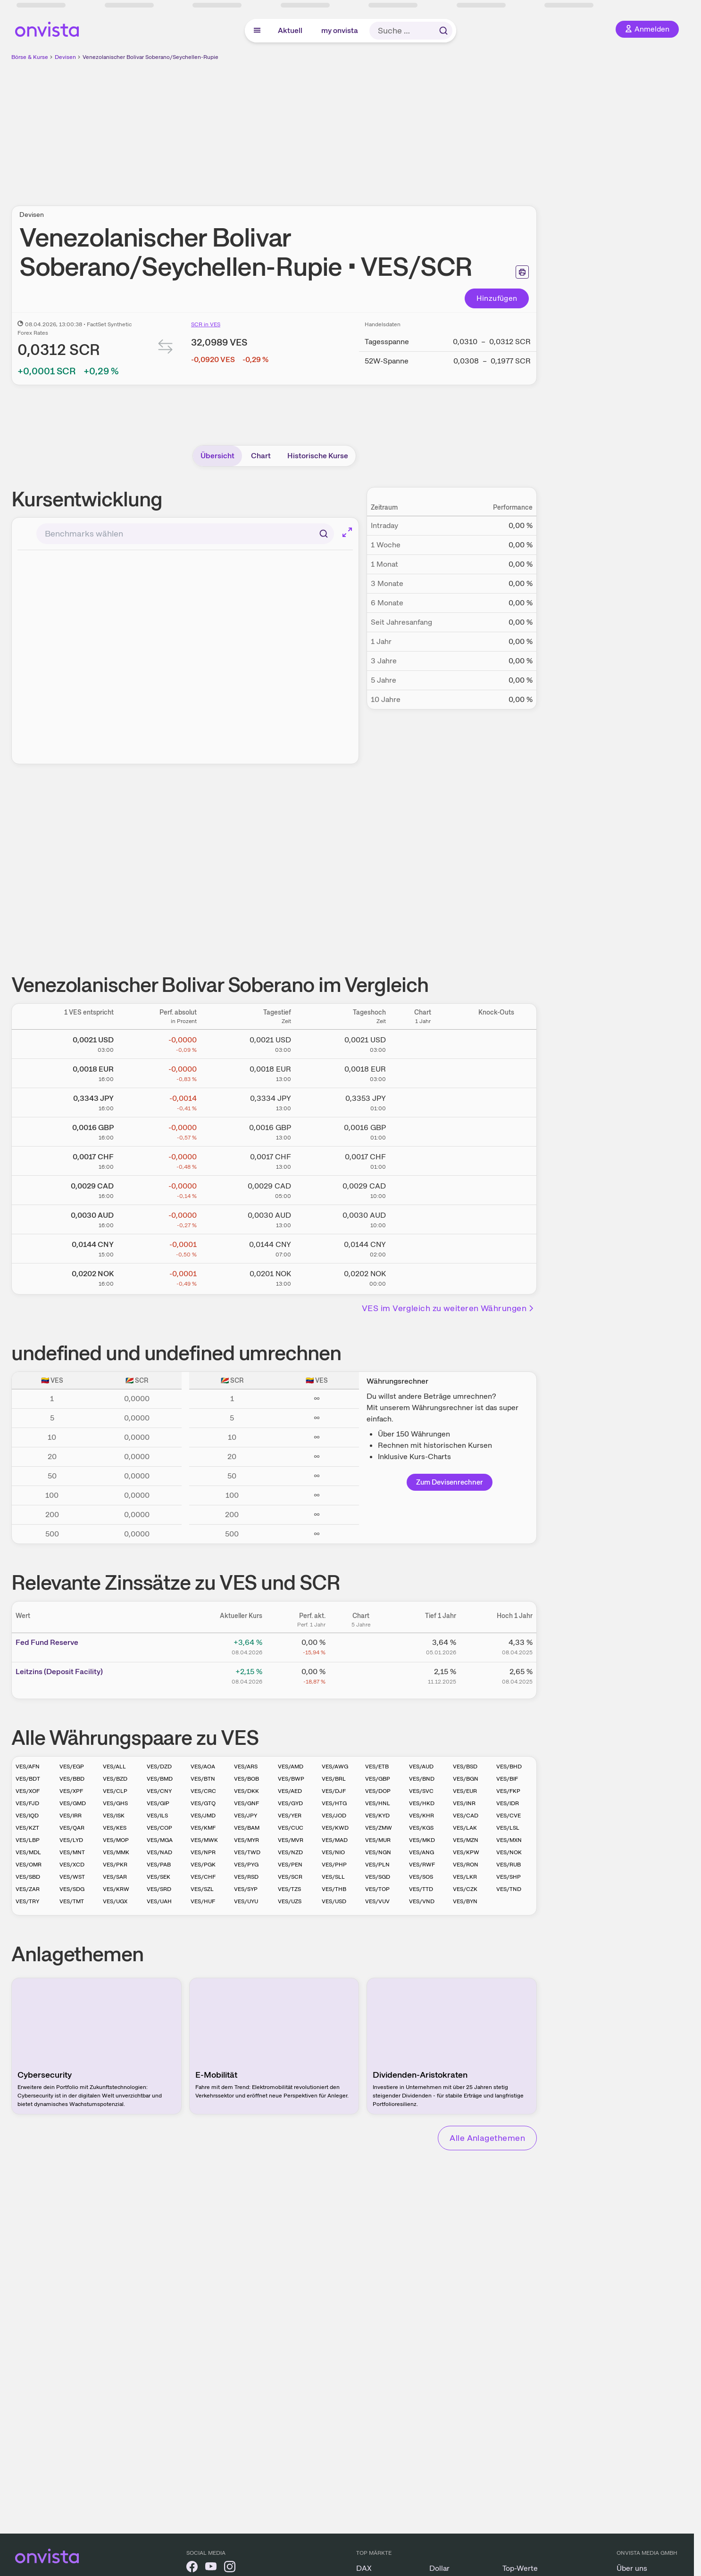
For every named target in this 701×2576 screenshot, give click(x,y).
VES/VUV (377, 1901)
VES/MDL (28, 1852)
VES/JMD (203, 1815)
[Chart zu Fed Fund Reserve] (361, 1646)
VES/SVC (421, 1791)
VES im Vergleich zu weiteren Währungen (448, 1308)
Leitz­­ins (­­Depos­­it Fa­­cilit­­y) (59, 1671)
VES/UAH (159, 1901)
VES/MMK (116, 1852)
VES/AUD (421, 1766)
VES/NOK (509, 1852)
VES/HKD (421, 1803)
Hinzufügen (496, 298)
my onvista (339, 30)
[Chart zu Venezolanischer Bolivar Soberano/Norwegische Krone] (423, 1276)
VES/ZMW (378, 1828)
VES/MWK (204, 1840)
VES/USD (334, 1901)
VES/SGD (377, 1877)
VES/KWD (335, 1828)
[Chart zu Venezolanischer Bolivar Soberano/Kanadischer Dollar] (423, 1188)
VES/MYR (246, 1840)
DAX (364, 2568)
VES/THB (334, 1889)
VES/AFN (28, 1766)
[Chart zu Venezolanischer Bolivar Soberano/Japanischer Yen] (423, 1101)
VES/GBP (377, 1779)
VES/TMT (71, 1901)
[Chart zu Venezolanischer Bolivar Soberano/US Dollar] (423, 1042)
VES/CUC (290, 1828)
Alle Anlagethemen (487, 2137)
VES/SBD (28, 1877)
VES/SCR (290, 1877)
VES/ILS (157, 1815)
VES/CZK (465, 1889)
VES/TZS (289, 1889)
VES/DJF (334, 1791)
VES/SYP (246, 1889)
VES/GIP (158, 1803)
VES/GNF (246, 1803)
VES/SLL (333, 1877)
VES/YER (289, 1815)
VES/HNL (377, 1803)
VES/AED (290, 1791)
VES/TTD (421, 1889)
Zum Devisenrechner (449, 1482)
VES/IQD (27, 1815)
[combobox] (185, 533)
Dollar (439, 2568)
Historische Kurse (317, 456)
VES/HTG (334, 1803)
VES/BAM (246, 1828)
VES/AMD (290, 1766)
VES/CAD (465, 1815)
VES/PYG (246, 1864)
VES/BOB (246, 1779)
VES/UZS (289, 1901)
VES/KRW (116, 1889)
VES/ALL (114, 1766)
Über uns (632, 2568)
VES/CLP (115, 1791)
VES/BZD (115, 1779)
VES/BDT (28, 1779)
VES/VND (421, 1901)
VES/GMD (72, 1803)
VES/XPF (71, 1791)
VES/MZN (465, 1840)
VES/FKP (508, 1791)
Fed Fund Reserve (47, 1642)
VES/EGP (71, 1766)
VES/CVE (508, 1815)
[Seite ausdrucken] (522, 272)
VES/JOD (334, 1815)
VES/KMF (203, 1828)
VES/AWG (335, 1766)
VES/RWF (422, 1864)
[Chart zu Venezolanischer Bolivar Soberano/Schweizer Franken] (423, 1159)
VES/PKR (115, 1864)
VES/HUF (203, 1901)
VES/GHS (115, 1803)
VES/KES (114, 1828)
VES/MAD (335, 1840)
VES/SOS (421, 1877)
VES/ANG (421, 1852)
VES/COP (159, 1828)
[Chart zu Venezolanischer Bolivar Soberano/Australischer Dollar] (423, 1218)
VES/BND (421, 1779)
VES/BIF (507, 1779)
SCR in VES (205, 324)
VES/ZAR (28, 1889)
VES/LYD (71, 1840)
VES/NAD (159, 1852)
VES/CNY (159, 1791)
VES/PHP (334, 1864)
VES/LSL (507, 1828)
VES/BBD (71, 1779)
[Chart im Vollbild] (347, 532)
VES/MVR (290, 1840)
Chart (261, 456)
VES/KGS (421, 1828)
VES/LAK (465, 1828)
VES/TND (508, 1889)
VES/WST (72, 1877)
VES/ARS (246, 1766)
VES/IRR (70, 1815)
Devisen (65, 57)
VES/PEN (290, 1864)
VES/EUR (465, 1791)
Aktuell (290, 30)
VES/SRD (159, 1889)
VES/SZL (202, 1889)
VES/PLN (377, 1864)
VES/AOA (203, 1766)
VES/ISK (114, 1815)
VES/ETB (377, 1766)
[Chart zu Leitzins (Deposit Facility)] (361, 1675)
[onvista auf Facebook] (192, 2568)
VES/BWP (291, 1779)
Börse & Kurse (29, 57)
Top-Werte (520, 2568)
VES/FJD (27, 1803)
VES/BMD (160, 1779)
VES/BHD (509, 1766)
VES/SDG (71, 1889)
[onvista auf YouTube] (211, 2568)
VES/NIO (333, 1852)
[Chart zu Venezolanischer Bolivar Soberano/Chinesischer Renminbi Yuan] (423, 1247)
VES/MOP (116, 1840)
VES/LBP (28, 1840)
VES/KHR (421, 1815)
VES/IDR (507, 1803)
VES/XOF (28, 1791)
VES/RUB (508, 1864)
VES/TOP (377, 1889)
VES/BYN (465, 1901)
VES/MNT (72, 1852)
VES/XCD (71, 1864)
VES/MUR (378, 1840)
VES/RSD (246, 1877)
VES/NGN (378, 1852)
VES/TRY (27, 1901)
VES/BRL (334, 1779)
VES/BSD (465, 1766)
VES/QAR (71, 1828)
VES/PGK (203, 1864)
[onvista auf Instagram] (229, 2568)
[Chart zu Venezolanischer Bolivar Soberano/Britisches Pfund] (423, 1130)
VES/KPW (466, 1852)
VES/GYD (290, 1803)
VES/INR (464, 1803)
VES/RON (465, 1864)
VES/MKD (422, 1840)
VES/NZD (290, 1852)
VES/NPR (203, 1852)
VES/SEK (158, 1877)
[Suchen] (323, 533)
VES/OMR (29, 1864)
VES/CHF (203, 1877)
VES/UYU (246, 1901)
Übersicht (217, 456)
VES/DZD (159, 1766)
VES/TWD (247, 1852)
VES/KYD (377, 1815)
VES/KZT (27, 1828)
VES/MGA (160, 1840)
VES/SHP (508, 1877)
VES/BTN (203, 1779)
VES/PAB (159, 1864)
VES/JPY (245, 1815)
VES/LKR (465, 1877)
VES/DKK (246, 1791)
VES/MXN (509, 1840)
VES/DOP (378, 1791)
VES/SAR (115, 1877)
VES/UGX (115, 1901)
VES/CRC (203, 1791)
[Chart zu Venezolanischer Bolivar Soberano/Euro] (423, 1072)
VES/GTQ (203, 1803)
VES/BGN (465, 1779)
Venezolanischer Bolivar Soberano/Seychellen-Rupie (150, 57)
